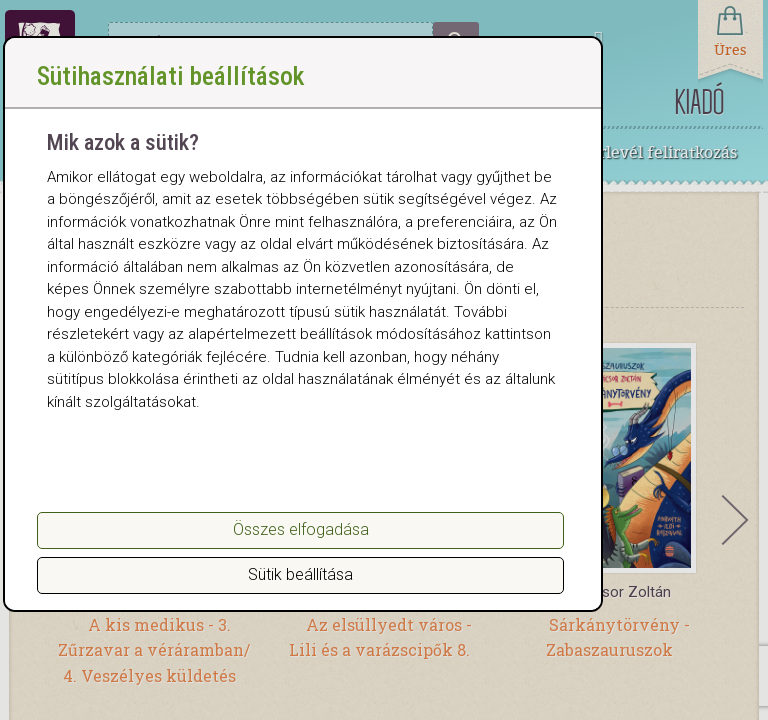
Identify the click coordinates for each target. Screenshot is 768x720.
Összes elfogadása (301, 529)
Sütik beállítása (300, 574)
